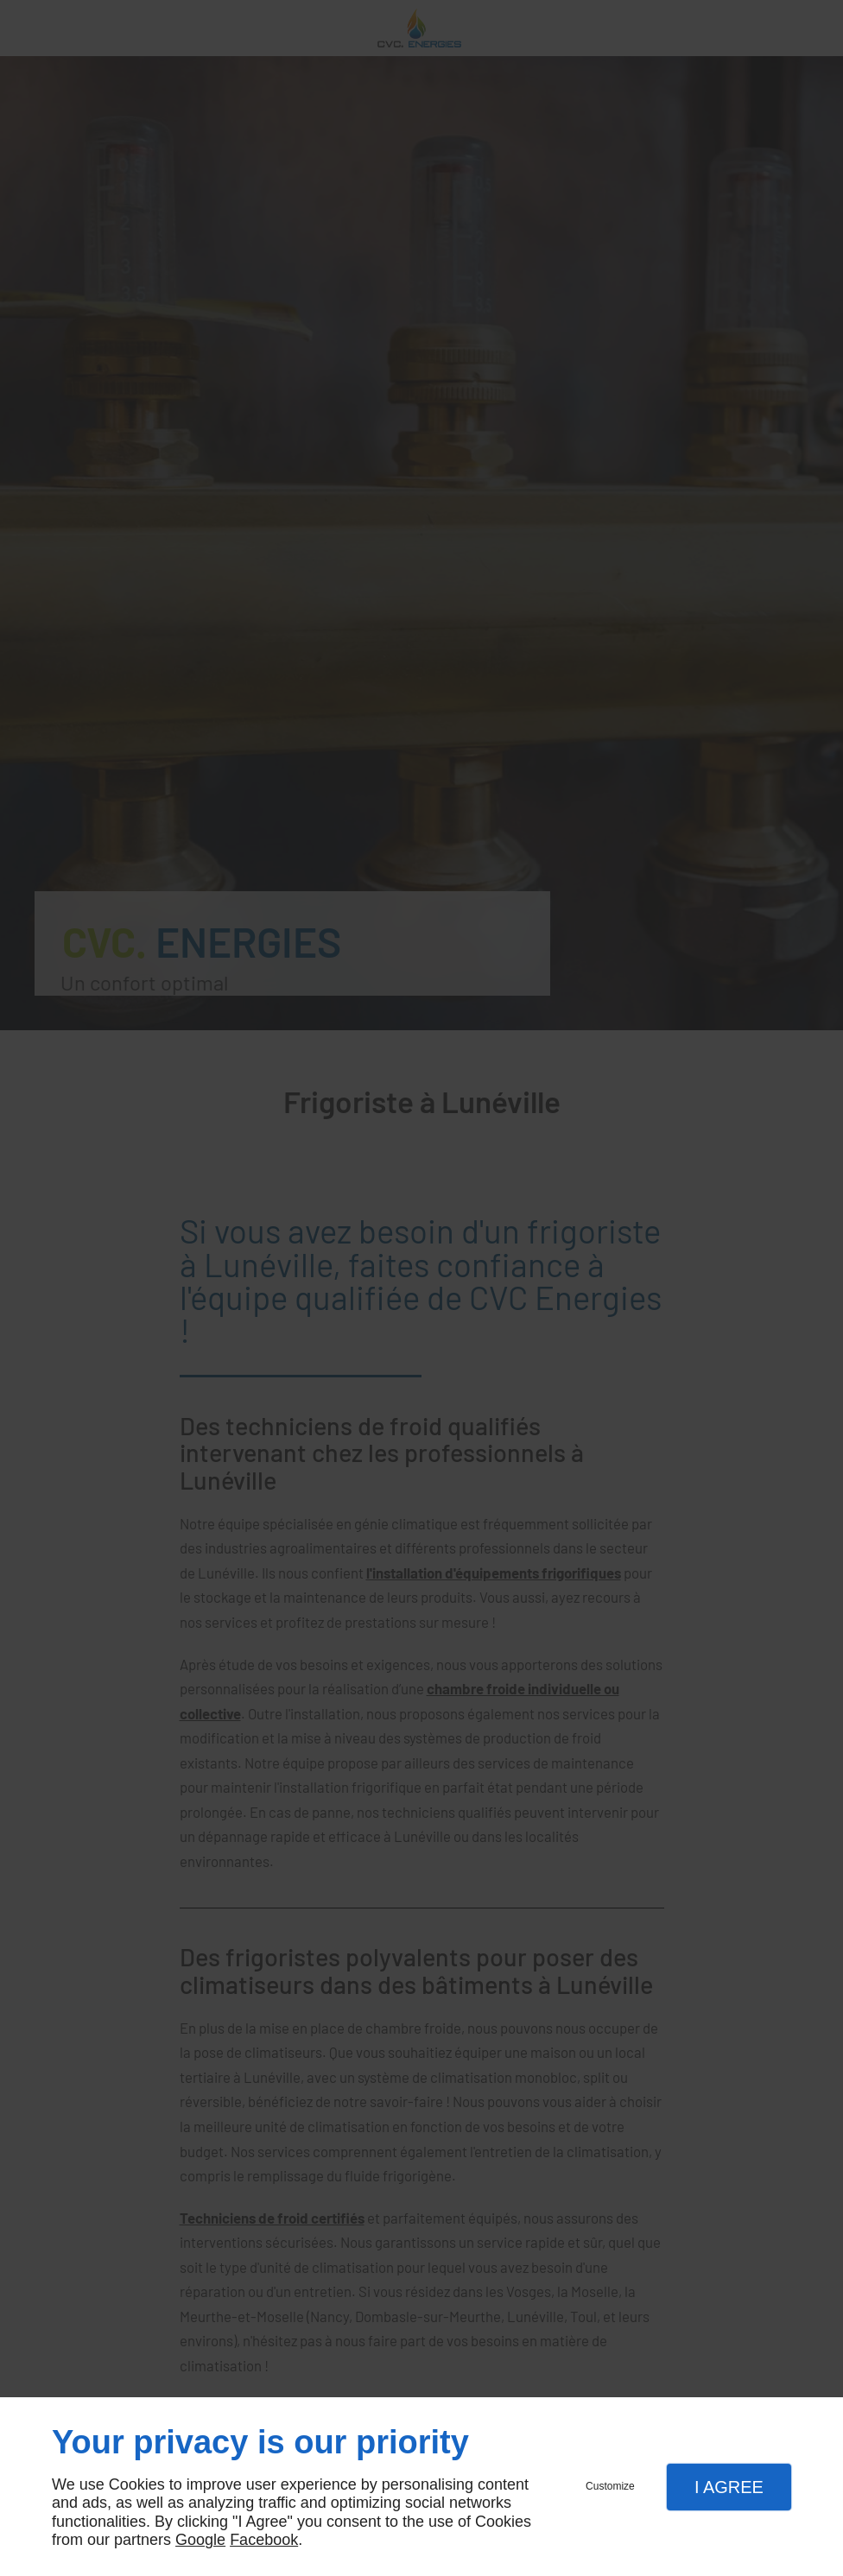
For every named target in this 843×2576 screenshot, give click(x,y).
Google (200, 2539)
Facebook (264, 2539)
